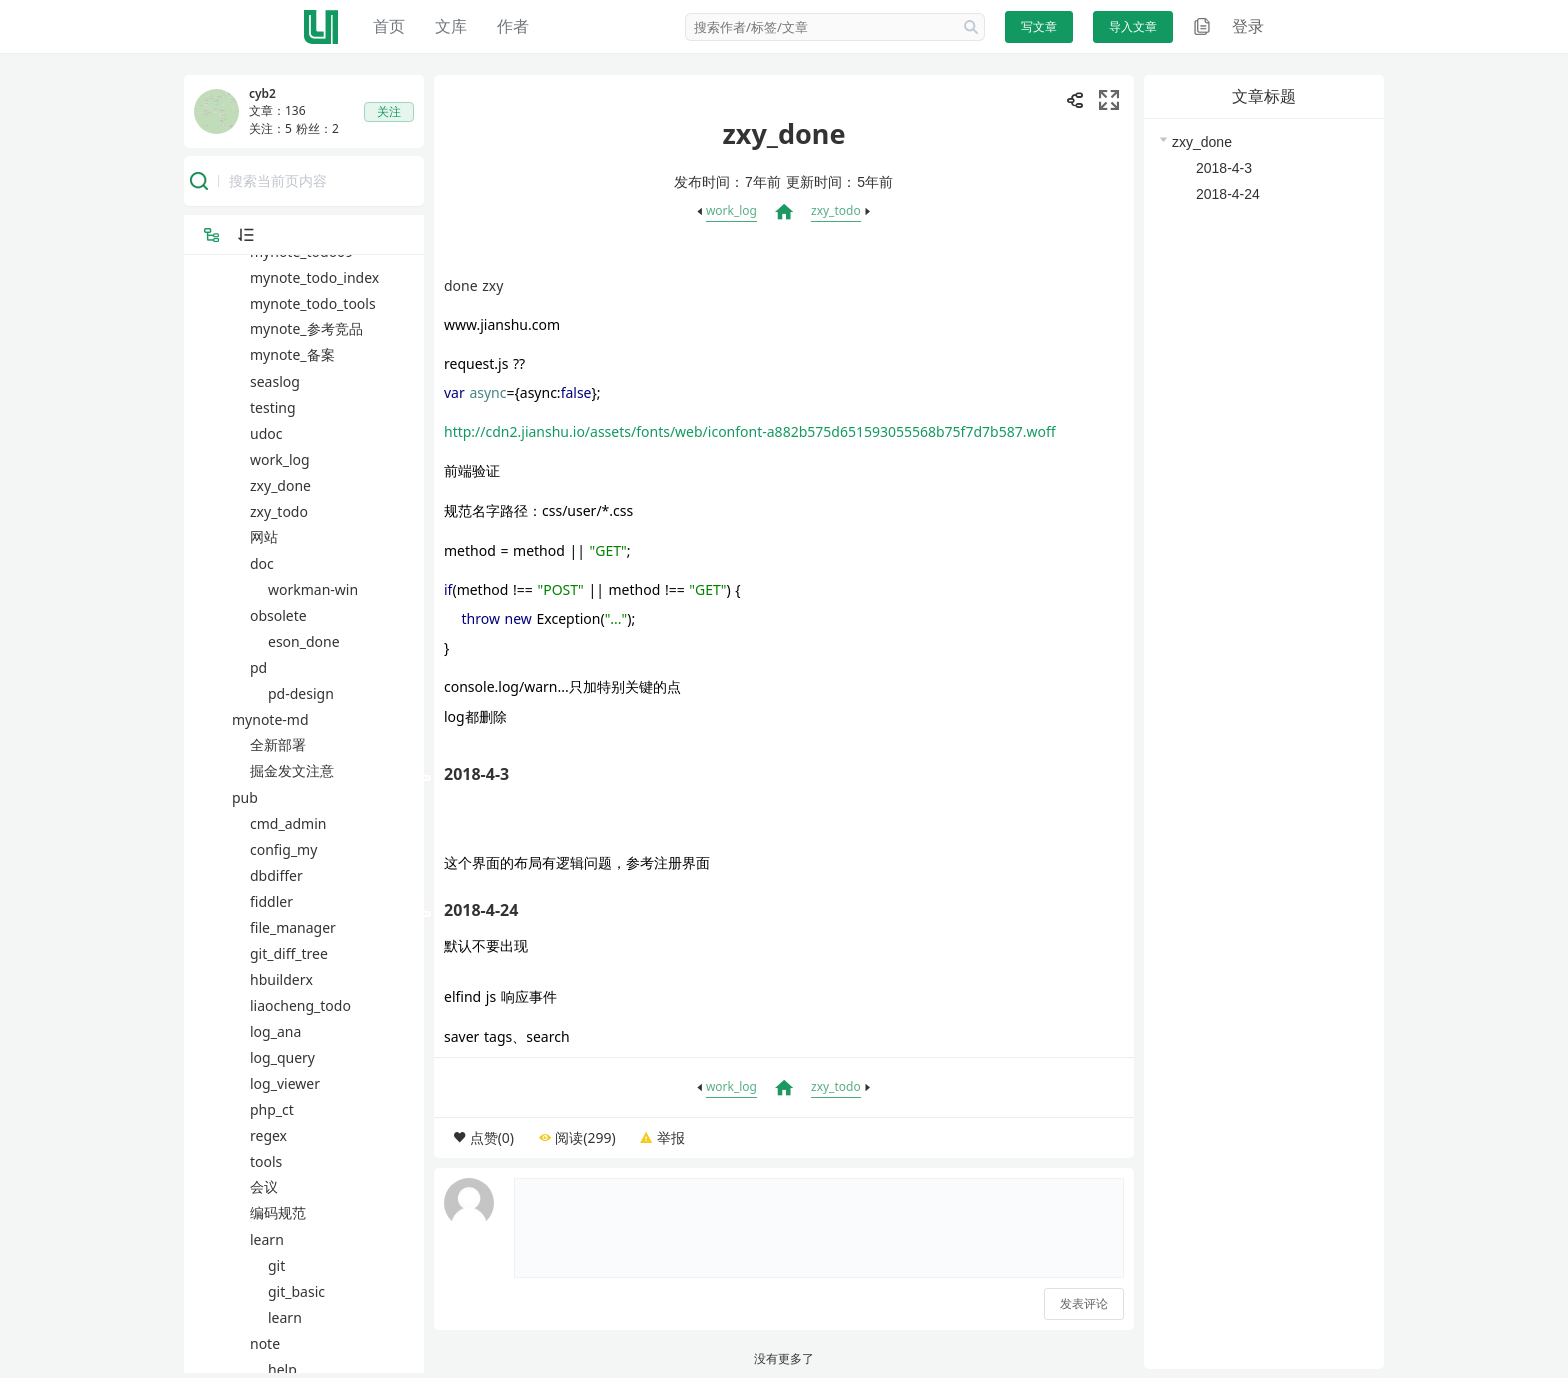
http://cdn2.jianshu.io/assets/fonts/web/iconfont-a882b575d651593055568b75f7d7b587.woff (750, 431)
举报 (671, 1137)
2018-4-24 (1228, 194)
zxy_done (1202, 142)
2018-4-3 (1224, 168)
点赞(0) (492, 1137)
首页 (389, 26)
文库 (451, 26)
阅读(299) (585, 1137)
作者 (513, 26)
